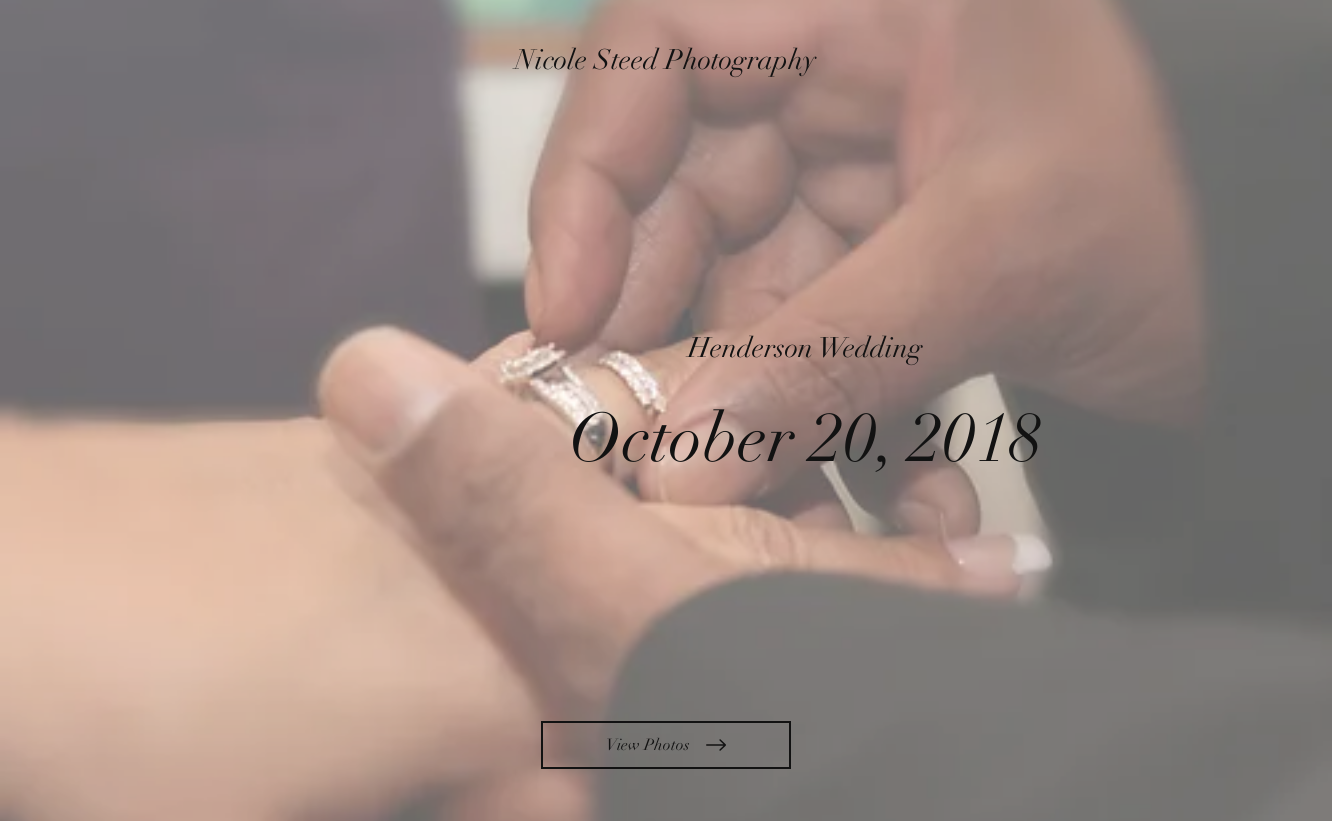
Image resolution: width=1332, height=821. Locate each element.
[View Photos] (666, 745)
